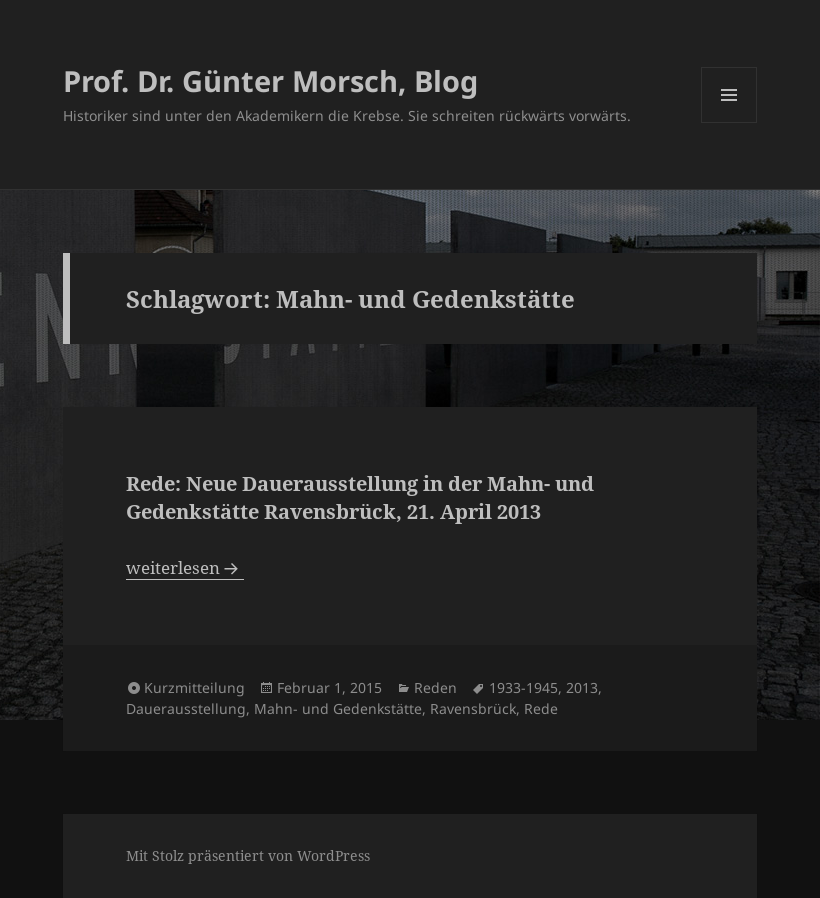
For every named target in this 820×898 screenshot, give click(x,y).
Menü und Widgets (729, 122)
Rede (541, 708)
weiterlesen (185, 567)
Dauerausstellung (186, 708)
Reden (435, 687)
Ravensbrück (473, 708)
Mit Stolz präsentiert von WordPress (248, 855)
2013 (582, 687)
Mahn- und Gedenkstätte (338, 708)
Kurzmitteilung (194, 687)
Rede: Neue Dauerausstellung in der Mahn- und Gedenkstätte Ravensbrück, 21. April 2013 (360, 497)
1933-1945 (523, 687)
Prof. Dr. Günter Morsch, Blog (270, 80)
